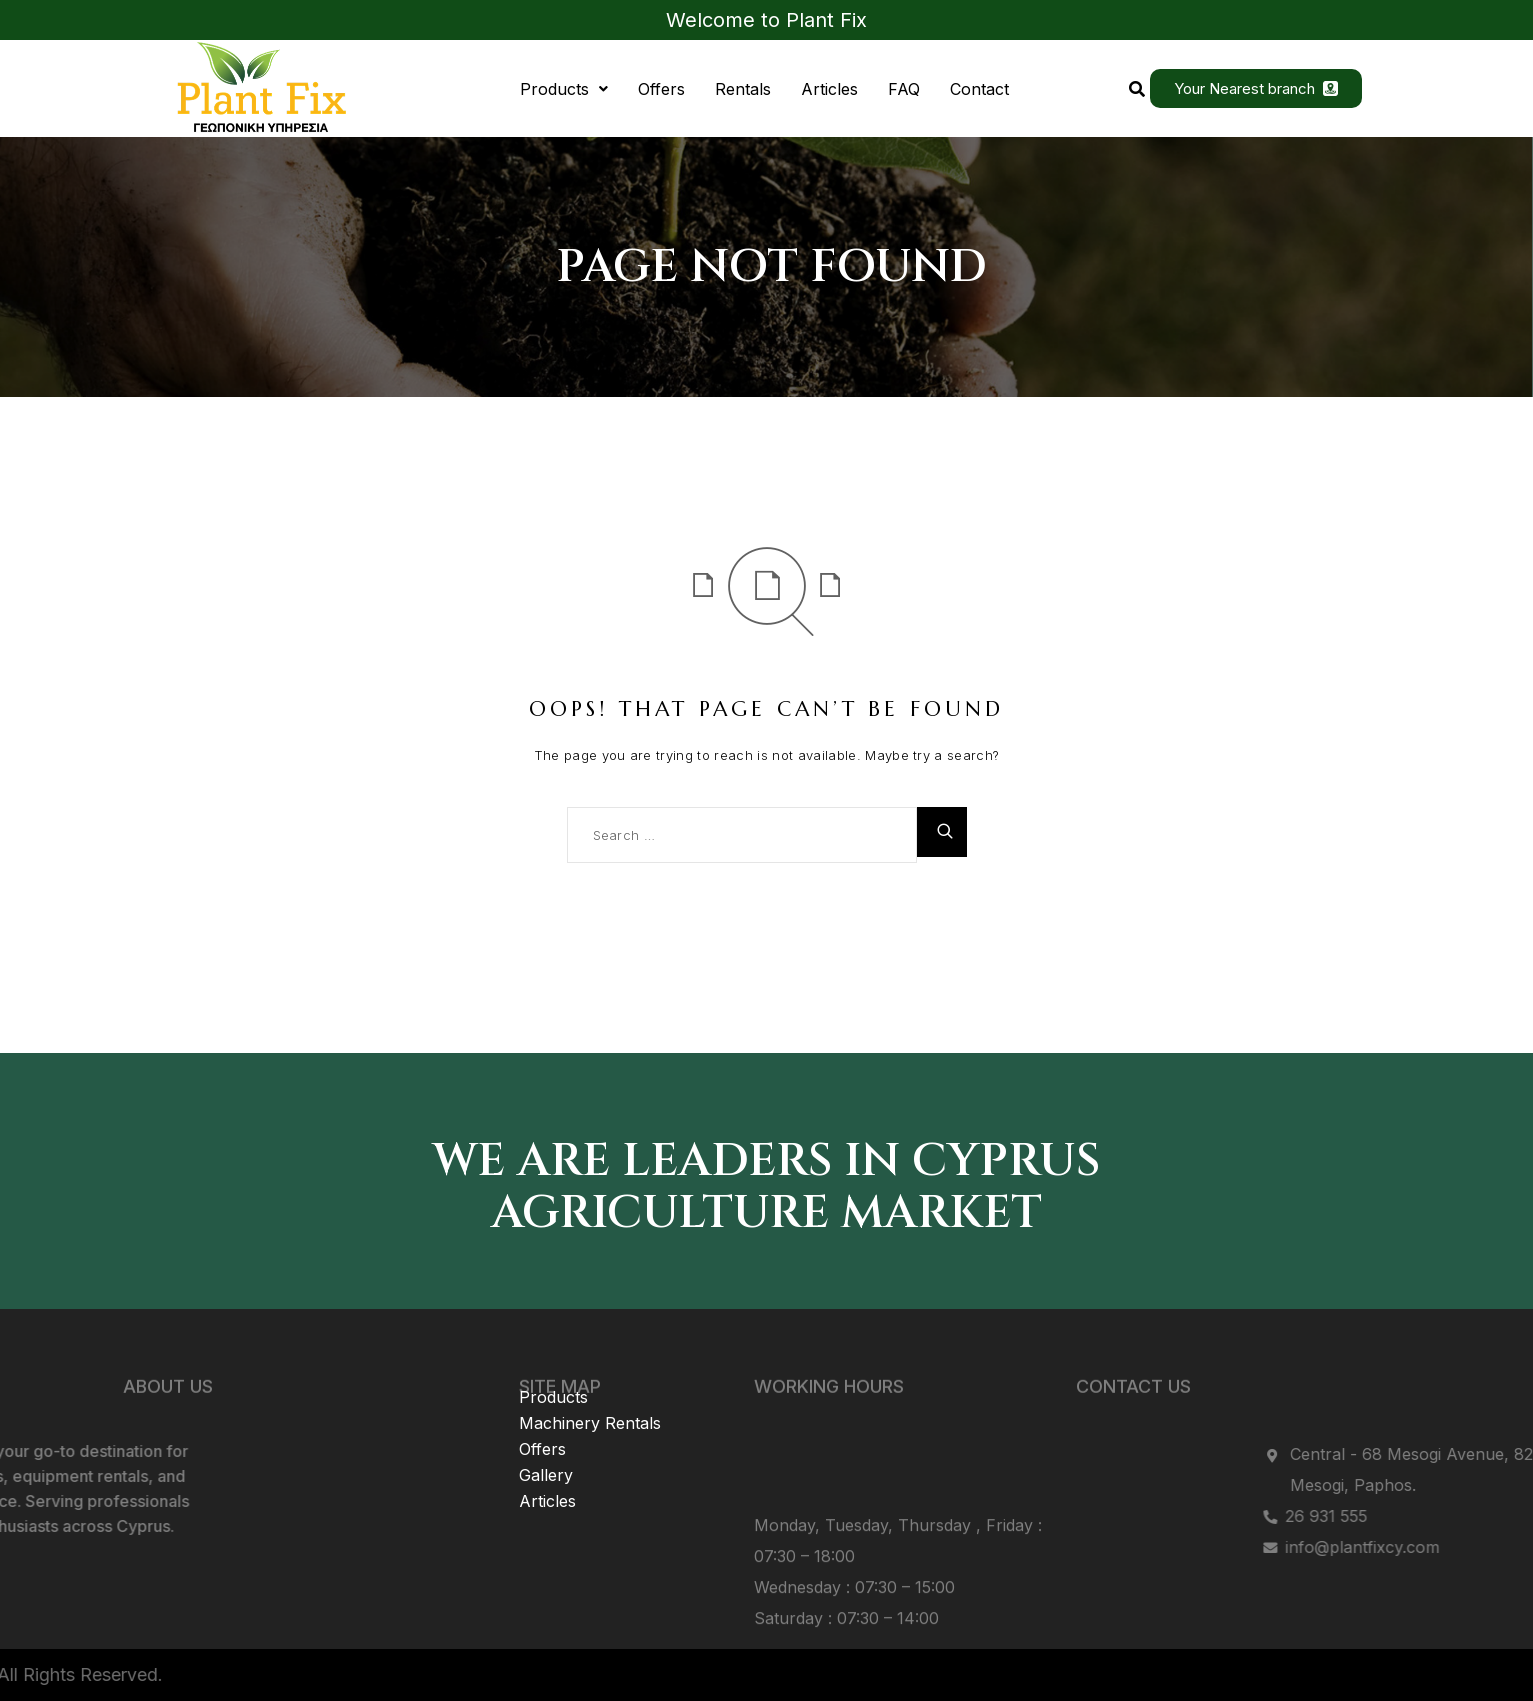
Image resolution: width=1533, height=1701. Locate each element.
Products (564, 89)
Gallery (546, 1423)
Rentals (743, 89)
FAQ (904, 89)
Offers (661, 89)
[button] (564, 89)
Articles (829, 89)
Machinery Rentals (590, 1371)
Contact (979, 89)
